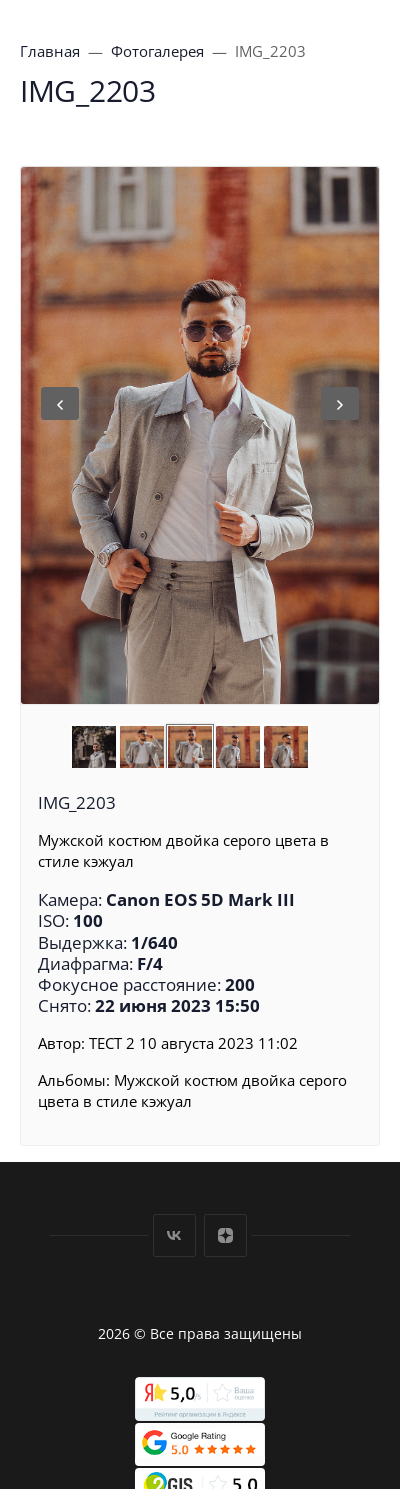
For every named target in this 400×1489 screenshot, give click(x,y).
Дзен (225, 1235)
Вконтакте (174, 1235)
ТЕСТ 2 (112, 1043)
